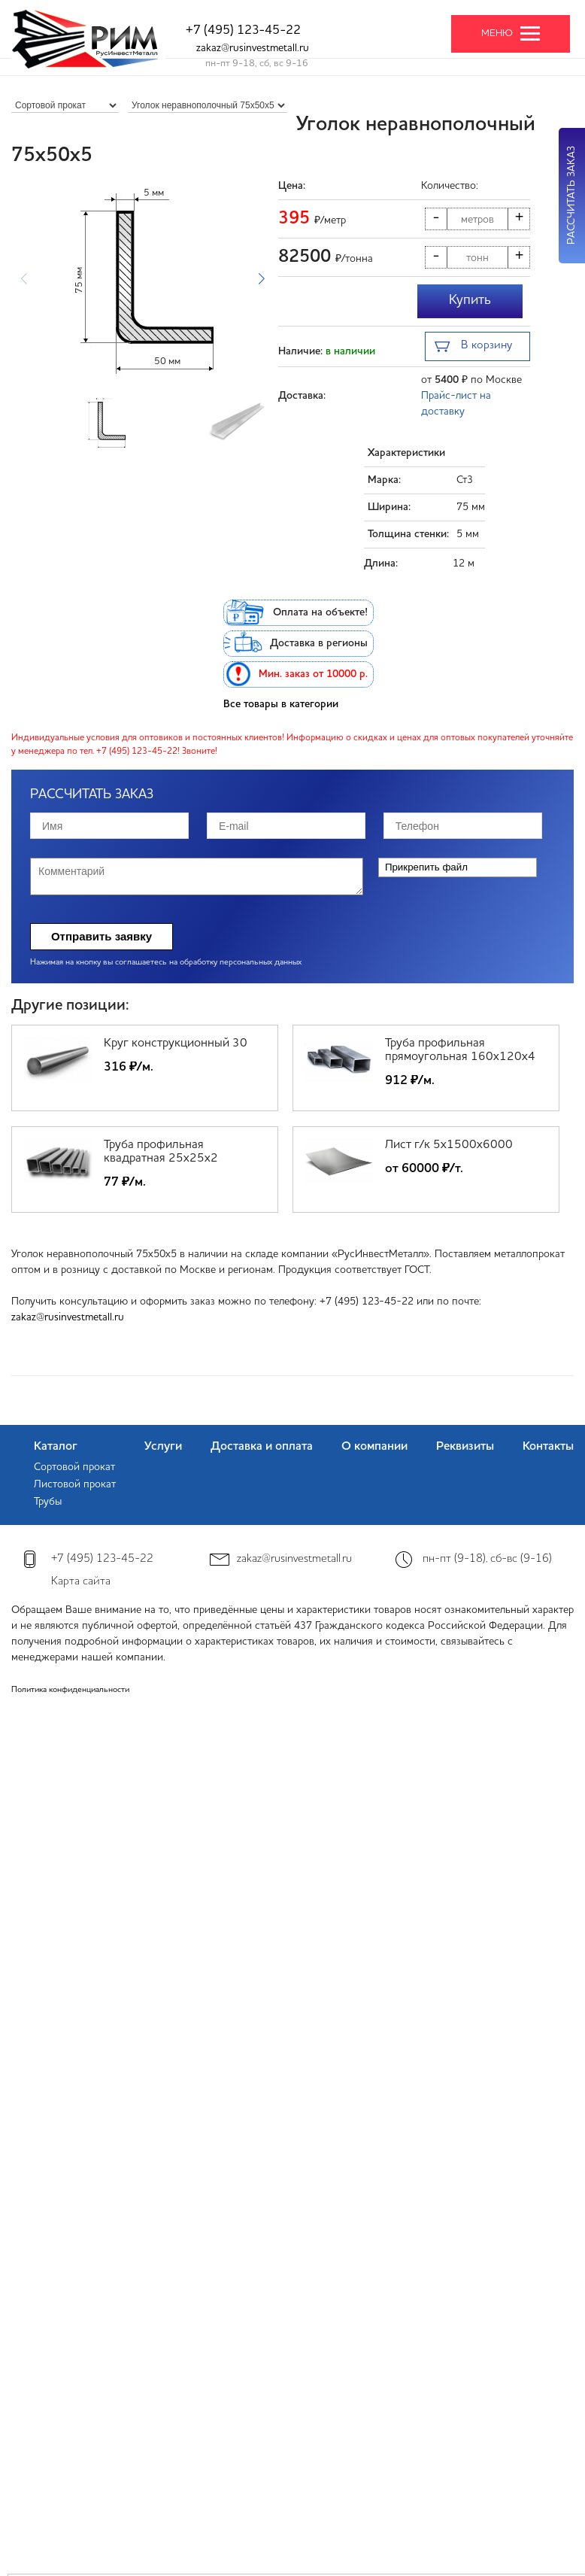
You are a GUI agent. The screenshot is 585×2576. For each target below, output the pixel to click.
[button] (261, 278)
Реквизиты (465, 1447)
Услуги (163, 1447)
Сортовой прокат (74, 1467)
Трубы (48, 1501)
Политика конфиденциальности (70, 1690)
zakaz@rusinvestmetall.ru (252, 48)
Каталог (55, 1447)
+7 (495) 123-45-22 (243, 30)
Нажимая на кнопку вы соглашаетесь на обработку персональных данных (166, 962)
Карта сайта (81, 1581)
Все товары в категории (280, 704)
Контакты (548, 1447)
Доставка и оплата (262, 1447)
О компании (374, 1447)
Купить (470, 300)
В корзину (473, 347)
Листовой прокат (75, 1484)
